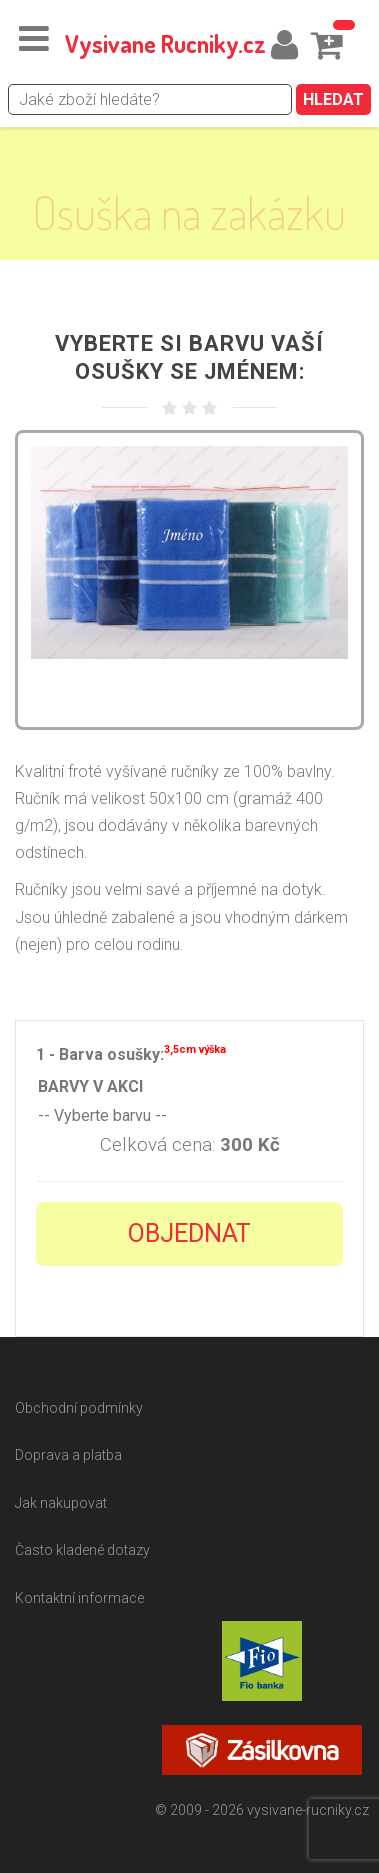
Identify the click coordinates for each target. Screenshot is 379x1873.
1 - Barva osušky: (131, 1052)
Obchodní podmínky (79, 1408)
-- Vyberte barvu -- (189, 1116)
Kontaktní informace (79, 1598)
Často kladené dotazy (82, 1550)
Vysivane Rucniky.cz (165, 43)
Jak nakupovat (61, 1503)
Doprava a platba (68, 1455)
